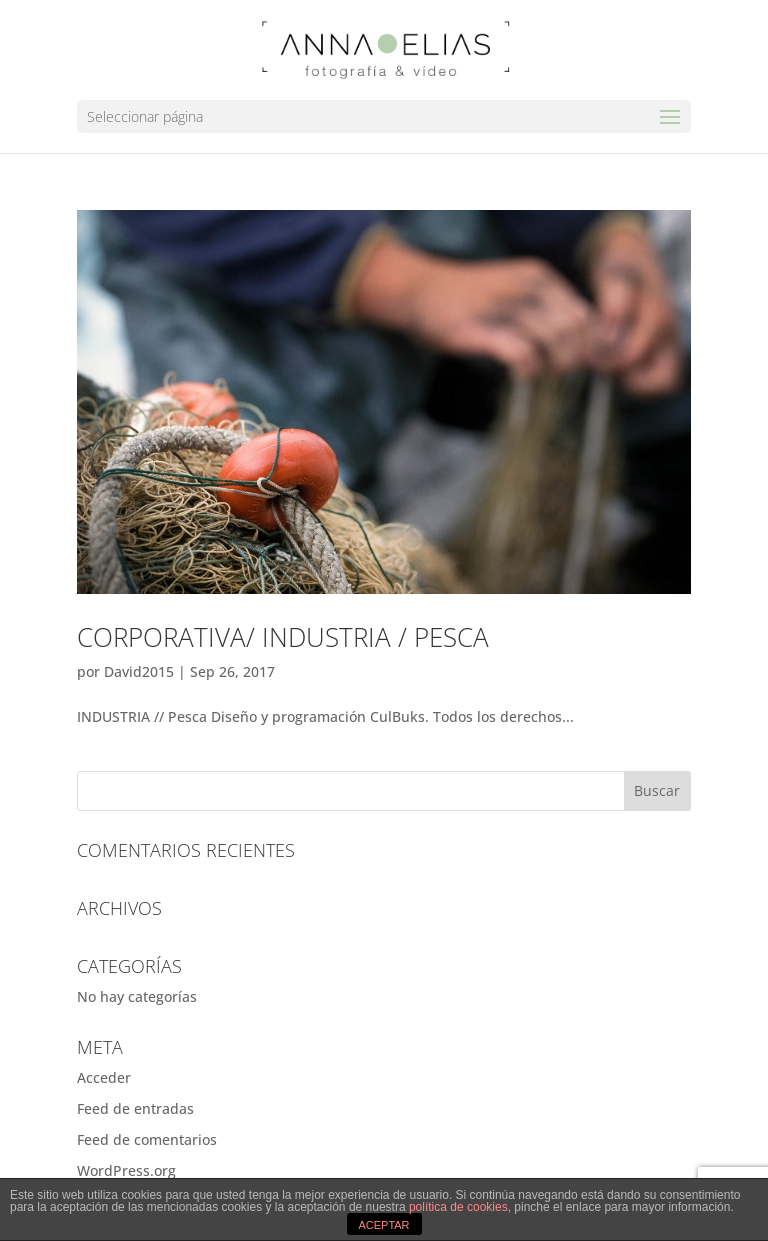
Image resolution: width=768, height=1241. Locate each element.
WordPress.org (126, 1170)
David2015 (139, 671)
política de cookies (458, 1207)
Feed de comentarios (147, 1139)
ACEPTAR (383, 1225)
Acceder (104, 1077)
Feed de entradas (135, 1108)
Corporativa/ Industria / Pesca (283, 637)
